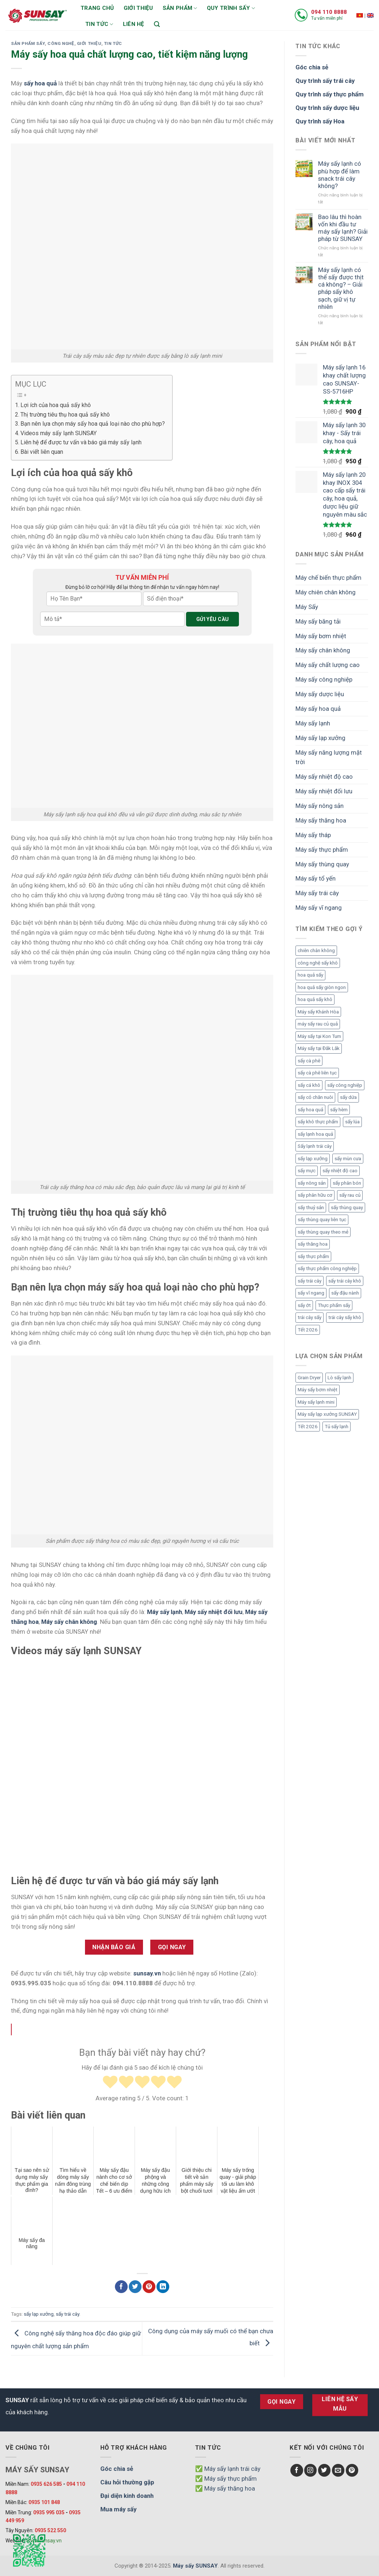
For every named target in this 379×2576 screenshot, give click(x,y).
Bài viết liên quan (41, 451)
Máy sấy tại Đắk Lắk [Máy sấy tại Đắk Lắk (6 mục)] (319, 1048)
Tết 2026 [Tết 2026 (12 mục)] (308, 1426)
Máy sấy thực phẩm (321, 849)
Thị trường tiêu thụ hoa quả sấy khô (65, 414)
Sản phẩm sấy (28, 43)
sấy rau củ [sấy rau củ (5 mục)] (349, 1195)
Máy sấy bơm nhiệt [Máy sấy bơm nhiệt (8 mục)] (317, 1389)
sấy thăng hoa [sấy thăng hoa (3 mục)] (313, 1244)
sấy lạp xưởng (39, 2314)
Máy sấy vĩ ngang (318, 907)
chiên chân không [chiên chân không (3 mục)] (316, 950)
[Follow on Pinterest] (352, 2470)
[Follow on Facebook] (296, 2470)
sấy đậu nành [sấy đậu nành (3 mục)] (345, 1293)
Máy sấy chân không (322, 650)
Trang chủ (97, 8)
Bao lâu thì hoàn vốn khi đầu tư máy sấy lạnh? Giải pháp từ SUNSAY (343, 227)
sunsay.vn (147, 1973)
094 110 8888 (329, 12)
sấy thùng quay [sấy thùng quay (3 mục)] (347, 1207)
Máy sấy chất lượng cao (327, 664)
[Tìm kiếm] (157, 24)
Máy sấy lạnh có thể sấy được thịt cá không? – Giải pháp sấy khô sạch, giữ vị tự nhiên (341, 288)
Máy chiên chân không (325, 592)
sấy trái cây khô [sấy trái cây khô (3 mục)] (344, 1281)
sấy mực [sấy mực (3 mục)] (307, 1170)
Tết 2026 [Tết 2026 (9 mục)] (308, 1330)
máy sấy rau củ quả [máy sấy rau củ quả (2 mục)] (318, 1024)
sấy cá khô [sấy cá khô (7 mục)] (309, 1085)
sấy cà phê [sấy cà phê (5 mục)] (309, 1060)
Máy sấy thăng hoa (320, 820)
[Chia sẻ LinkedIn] (162, 2286)
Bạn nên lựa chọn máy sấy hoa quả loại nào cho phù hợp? (92, 423)
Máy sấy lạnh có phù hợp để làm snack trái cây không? (339, 174)
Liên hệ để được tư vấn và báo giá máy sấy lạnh (81, 442)
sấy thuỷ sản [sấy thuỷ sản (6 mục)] (311, 1207)
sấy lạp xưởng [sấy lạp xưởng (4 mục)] (313, 1158)
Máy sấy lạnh (312, 723)
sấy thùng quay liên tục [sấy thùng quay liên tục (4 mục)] (322, 1219)
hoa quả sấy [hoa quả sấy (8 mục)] (310, 975)
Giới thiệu (138, 8)
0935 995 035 (49, 2512)
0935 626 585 (46, 2484)
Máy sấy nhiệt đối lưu (323, 791)
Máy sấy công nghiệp (323, 679)
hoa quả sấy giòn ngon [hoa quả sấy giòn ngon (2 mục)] (322, 987)
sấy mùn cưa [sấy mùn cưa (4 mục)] (347, 1158)
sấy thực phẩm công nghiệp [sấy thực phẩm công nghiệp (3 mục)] (327, 1268)
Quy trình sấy (231, 8)
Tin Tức (113, 43)
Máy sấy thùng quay (322, 864)
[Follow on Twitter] (324, 2470)
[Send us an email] (338, 2470)
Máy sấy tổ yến (315, 878)
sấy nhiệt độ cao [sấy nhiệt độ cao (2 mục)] (339, 1170)
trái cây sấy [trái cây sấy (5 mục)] (309, 1317)
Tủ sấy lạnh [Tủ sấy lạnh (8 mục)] (336, 1426)
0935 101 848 (44, 2502)
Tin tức (99, 24)
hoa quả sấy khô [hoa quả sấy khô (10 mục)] (315, 999)
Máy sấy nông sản (319, 805)
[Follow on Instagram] (310, 2470)
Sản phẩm (180, 8)
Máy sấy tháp (313, 835)
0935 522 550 (50, 2530)
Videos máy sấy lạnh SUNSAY (58, 433)
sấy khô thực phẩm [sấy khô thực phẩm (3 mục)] (318, 1121)
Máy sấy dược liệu (319, 694)
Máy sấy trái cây (317, 893)
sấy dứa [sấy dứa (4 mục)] (348, 1097)
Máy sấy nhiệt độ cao (324, 776)
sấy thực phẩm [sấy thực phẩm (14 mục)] (313, 1256)
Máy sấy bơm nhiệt (320, 636)
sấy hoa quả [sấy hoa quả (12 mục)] (310, 1109)
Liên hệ (133, 24)
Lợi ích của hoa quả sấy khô (55, 405)
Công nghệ (60, 43)
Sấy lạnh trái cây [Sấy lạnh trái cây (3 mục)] (315, 1146)
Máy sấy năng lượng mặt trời (328, 757)
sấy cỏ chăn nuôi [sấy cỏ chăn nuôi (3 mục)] (315, 1097)
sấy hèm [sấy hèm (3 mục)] (339, 1109)
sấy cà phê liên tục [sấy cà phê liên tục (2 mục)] (317, 1073)
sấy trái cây (67, 2314)
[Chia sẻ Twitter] (135, 2286)
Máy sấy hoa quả (318, 708)
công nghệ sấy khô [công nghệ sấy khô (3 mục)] (318, 963)
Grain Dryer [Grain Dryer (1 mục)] (309, 1377)
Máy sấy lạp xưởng (320, 737)
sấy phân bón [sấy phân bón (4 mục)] (347, 1183)
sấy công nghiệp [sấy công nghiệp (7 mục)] (344, 1085)
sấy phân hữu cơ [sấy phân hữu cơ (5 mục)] (315, 1195)
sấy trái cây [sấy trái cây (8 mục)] (309, 1281)
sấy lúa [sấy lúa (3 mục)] (352, 1121)
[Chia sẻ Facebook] (121, 2286)
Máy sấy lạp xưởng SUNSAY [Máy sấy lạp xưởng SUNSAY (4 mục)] (327, 1414)
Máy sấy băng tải (318, 621)
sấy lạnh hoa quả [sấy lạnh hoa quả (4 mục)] (315, 1134)
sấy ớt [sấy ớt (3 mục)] (304, 1305)
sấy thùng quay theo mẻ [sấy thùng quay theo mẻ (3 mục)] (323, 1232)
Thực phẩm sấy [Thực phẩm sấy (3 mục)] (334, 1305)
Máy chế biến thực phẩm (328, 577)
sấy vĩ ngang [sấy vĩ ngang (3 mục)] (311, 1293)
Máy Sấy (306, 606)
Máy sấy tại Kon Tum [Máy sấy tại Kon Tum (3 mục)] (319, 1036)
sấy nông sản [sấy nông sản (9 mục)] (312, 1183)
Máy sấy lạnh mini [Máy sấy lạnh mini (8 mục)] (316, 1402)
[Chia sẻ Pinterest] (149, 2286)
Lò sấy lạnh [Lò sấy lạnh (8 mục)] (339, 1377)
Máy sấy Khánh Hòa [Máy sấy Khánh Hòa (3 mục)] (318, 1012)
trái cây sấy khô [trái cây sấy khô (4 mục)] (344, 1317)
